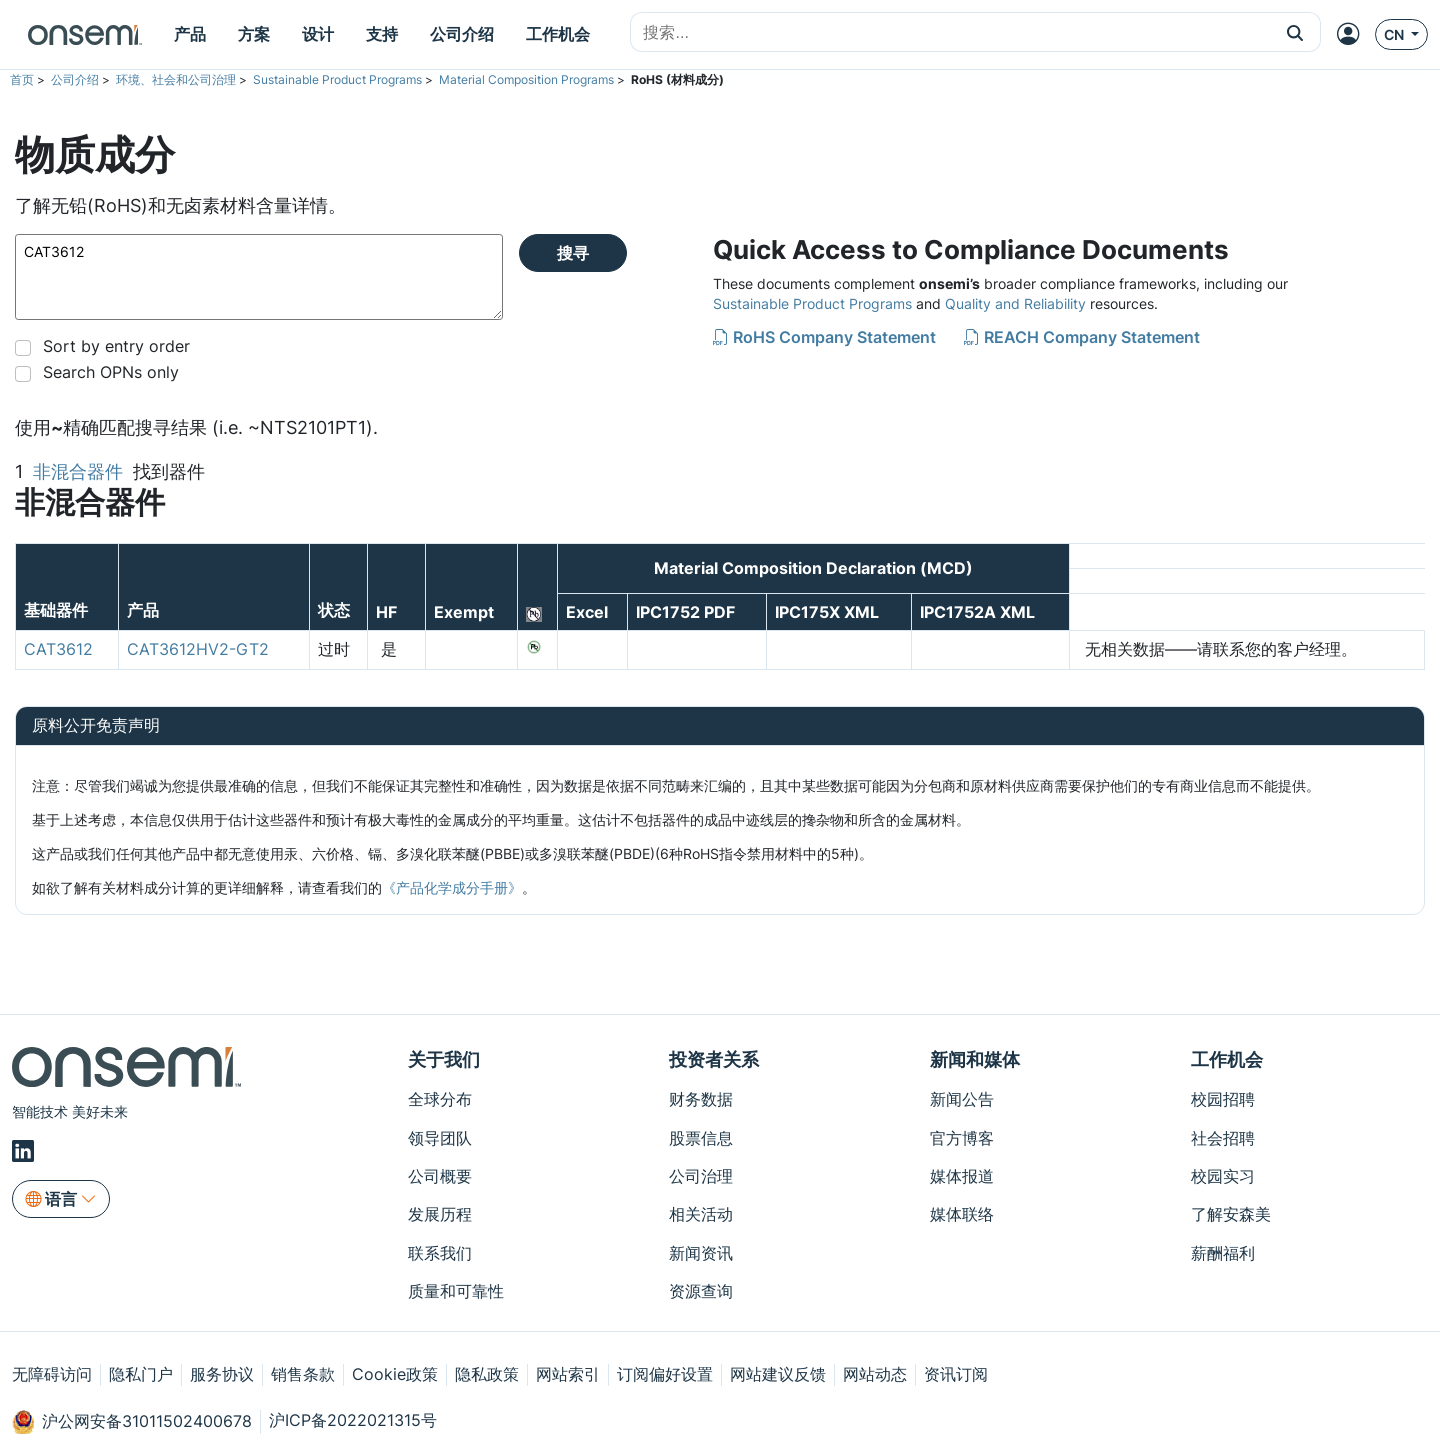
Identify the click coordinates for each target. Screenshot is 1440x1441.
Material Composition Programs (526, 79)
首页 (22, 79)
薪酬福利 (1223, 1253)
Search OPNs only (111, 372)
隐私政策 (487, 1374)
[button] (1295, 32)
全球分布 (440, 1099)
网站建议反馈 (778, 1374)
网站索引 (568, 1374)
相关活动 (701, 1214)
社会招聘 (1223, 1138)
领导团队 (440, 1138)
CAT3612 (259, 277)
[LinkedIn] (26, 1151)
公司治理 (701, 1176)
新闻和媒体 (975, 1059)
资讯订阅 (956, 1374)
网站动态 (875, 1374)
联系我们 (440, 1253)
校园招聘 (1223, 1099)
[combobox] (950, 33)
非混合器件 (78, 471)
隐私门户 (141, 1374)
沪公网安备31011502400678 (132, 1422)
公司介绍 (75, 79)
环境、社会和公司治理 (176, 79)
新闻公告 (962, 1099)
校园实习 (1223, 1176)
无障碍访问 (52, 1374)
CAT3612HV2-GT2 (198, 649)
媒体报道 (962, 1176)
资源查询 (701, 1291)
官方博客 (962, 1138)
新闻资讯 (701, 1253)
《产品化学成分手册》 (452, 887)
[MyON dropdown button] (1354, 34)
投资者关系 (714, 1059)
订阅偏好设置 (665, 1374)
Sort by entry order (116, 346)
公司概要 (440, 1176)
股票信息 (701, 1138)
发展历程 (440, 1214)
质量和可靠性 (456, 1291)
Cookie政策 (395, 1374)
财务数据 (701, 1099)
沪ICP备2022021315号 (353, 1420)
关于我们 (444, 1059)
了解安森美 (1231, 1214)
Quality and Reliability (1015, 303)
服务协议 (222, 1374)
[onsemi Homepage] (85, 35)
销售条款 (303, 1374)
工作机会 (1227, 1059)
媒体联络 (962, 1214)
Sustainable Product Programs (337, 79)
